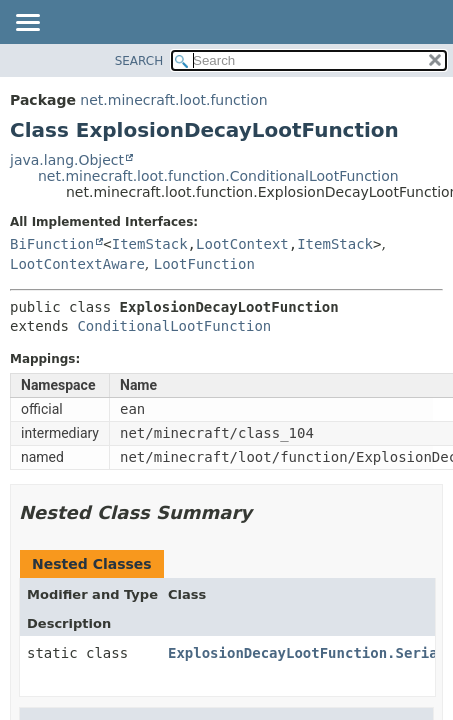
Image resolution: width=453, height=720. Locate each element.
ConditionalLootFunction (174, 326)
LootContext (242, 244)
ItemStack (150, 244)
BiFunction (52, 244)
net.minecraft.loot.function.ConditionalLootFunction (218, 176)
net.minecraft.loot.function (173, 100)
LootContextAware (77, 264)
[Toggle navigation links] (27, 24)
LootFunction (204, 264)
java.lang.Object (67, 160)
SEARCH (139, 61)
